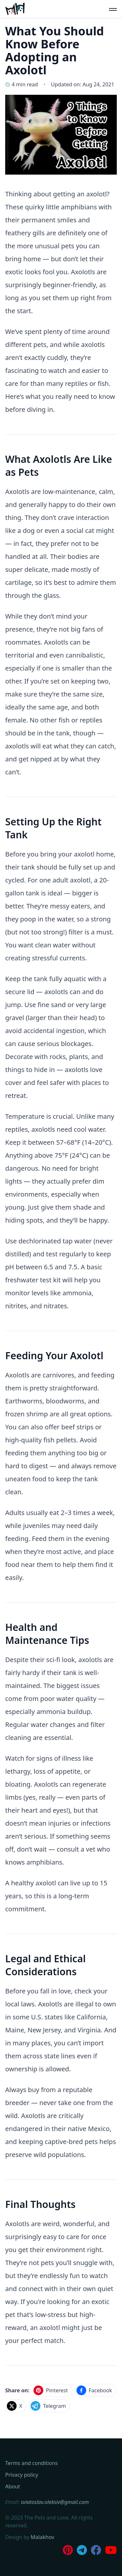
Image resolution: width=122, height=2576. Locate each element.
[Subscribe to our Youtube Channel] (111, 2550)
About (12, 2486)
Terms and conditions (31, 2463)
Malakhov (42, 2537)
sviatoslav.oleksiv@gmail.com (55, 2502)
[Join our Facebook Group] (96, 2550)
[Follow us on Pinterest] (68, 2550)
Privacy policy (21, 2474)
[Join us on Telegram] (82, 2550)
